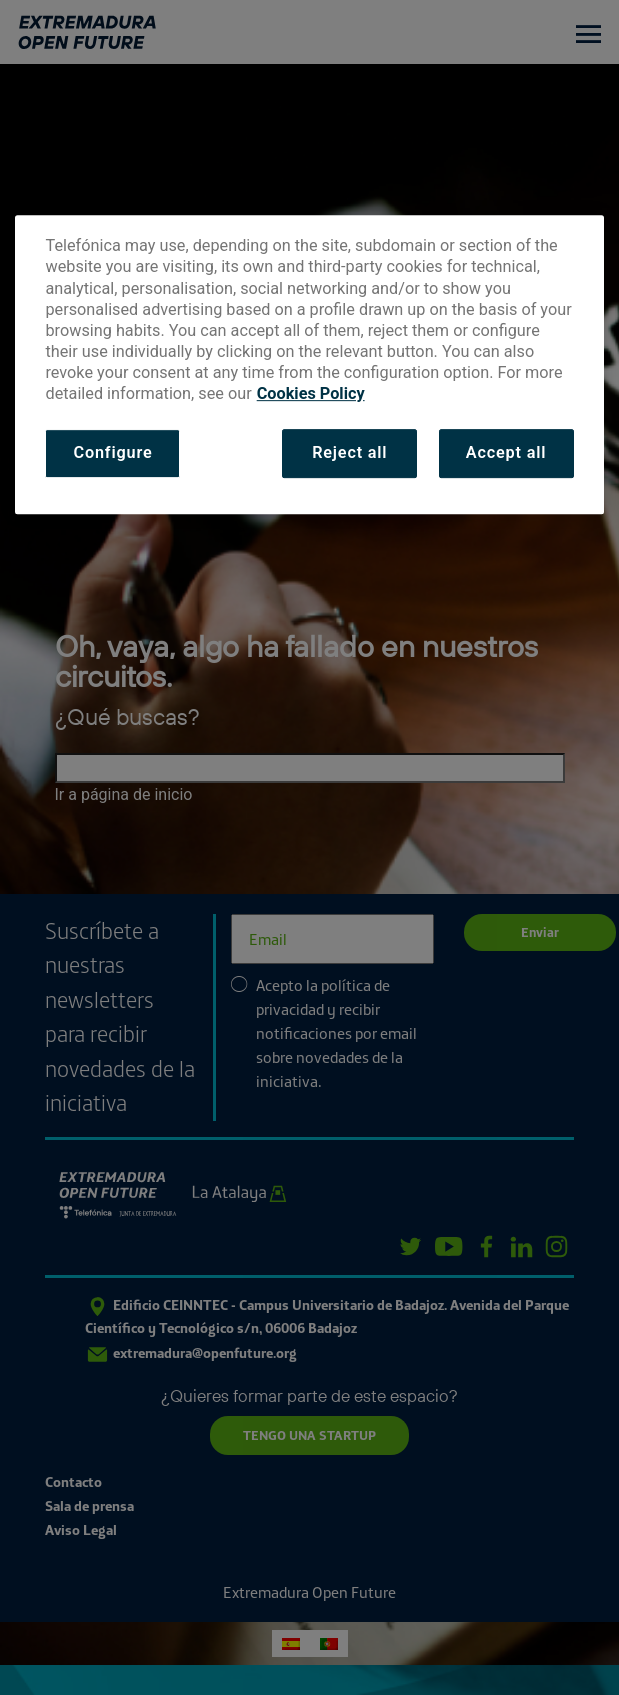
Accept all (506, 453)
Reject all (349, 453)
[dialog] (309, 364)
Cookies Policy (311, 393)
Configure (112, 453)
